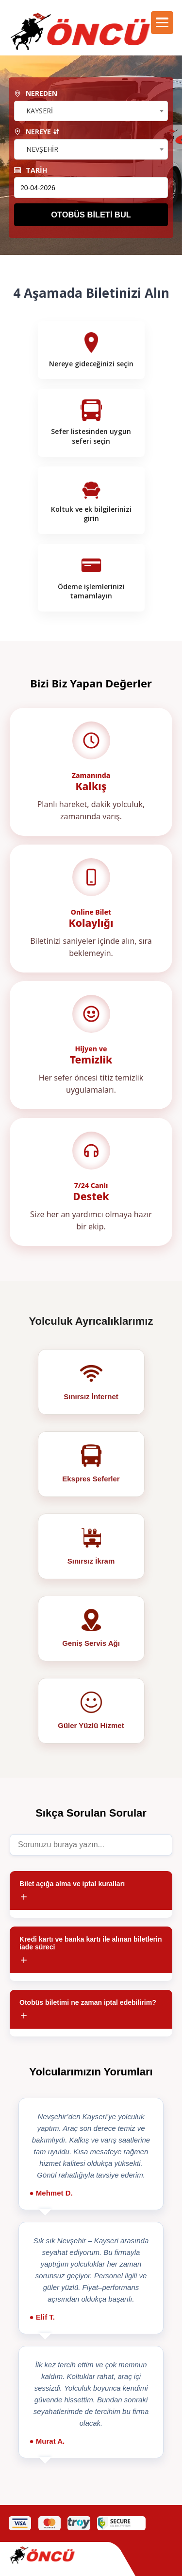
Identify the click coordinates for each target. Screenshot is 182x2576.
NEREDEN (35, 93)
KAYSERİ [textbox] (39, 110)
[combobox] (90, 111)
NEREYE (37, 131)
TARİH (30, 170)
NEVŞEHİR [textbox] (42, 149)
